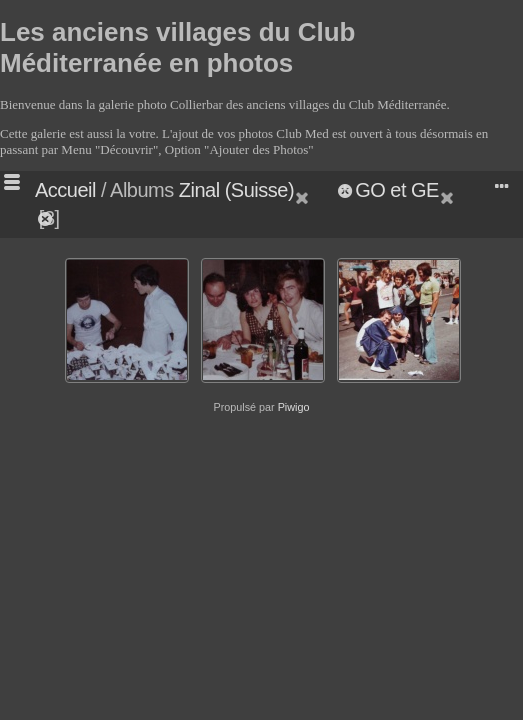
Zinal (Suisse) (236, 190)
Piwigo (294, 407)
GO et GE (397, 190)
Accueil (65, 190)
